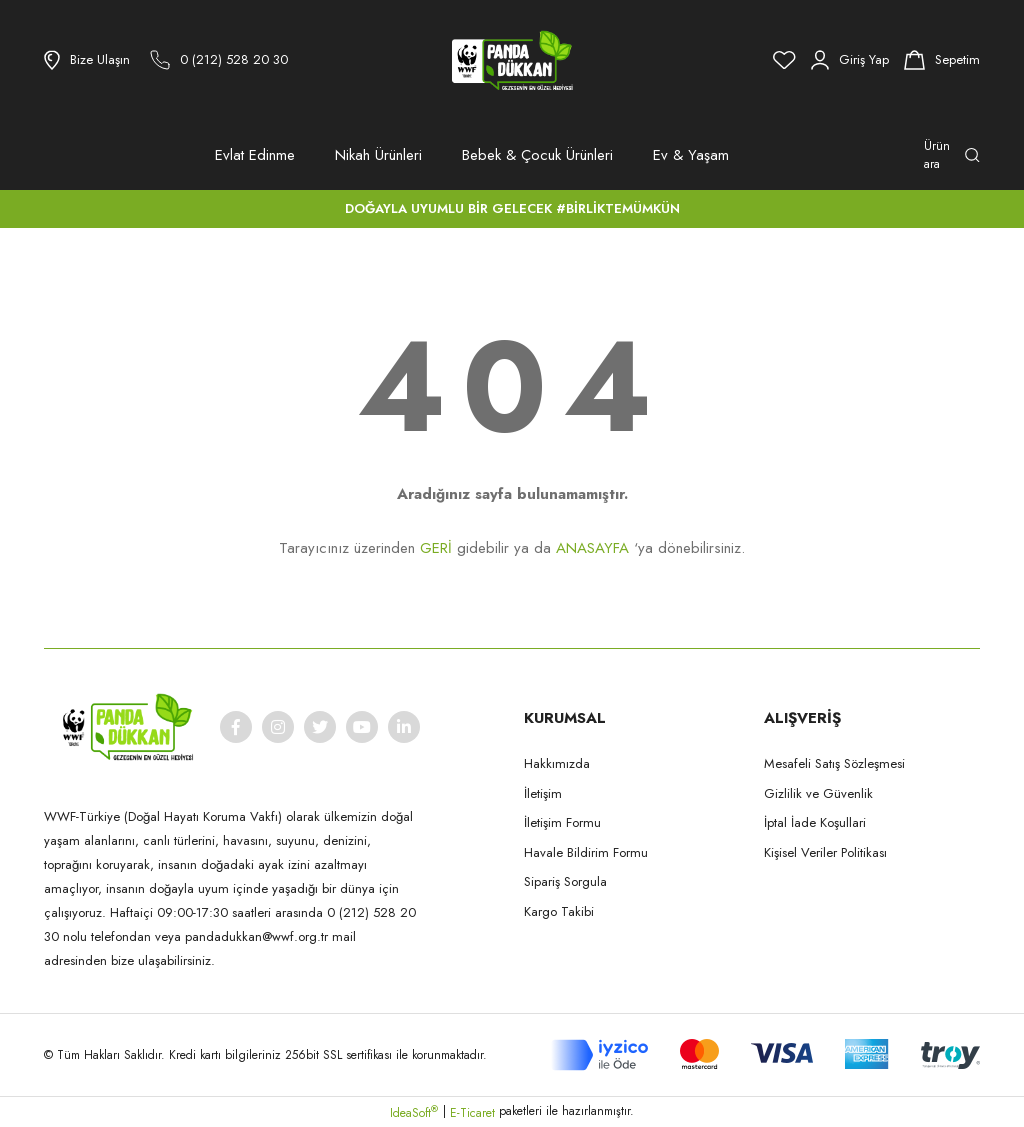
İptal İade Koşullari (815, 822)
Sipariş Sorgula (565, 881)
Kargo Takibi (559, 911)
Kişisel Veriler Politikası (825, 852)
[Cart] (942, 60)
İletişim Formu (562, 822)
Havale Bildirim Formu (586, 852)
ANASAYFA (592, 548)
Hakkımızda (557, 763)
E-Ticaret (472, 1113)
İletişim (543, 793)
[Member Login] (850, 60)
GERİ (436, 548)
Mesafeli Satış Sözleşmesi (834, 763)
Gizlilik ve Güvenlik (818, 793)
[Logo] (512, 60)
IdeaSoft (414, 1113)
